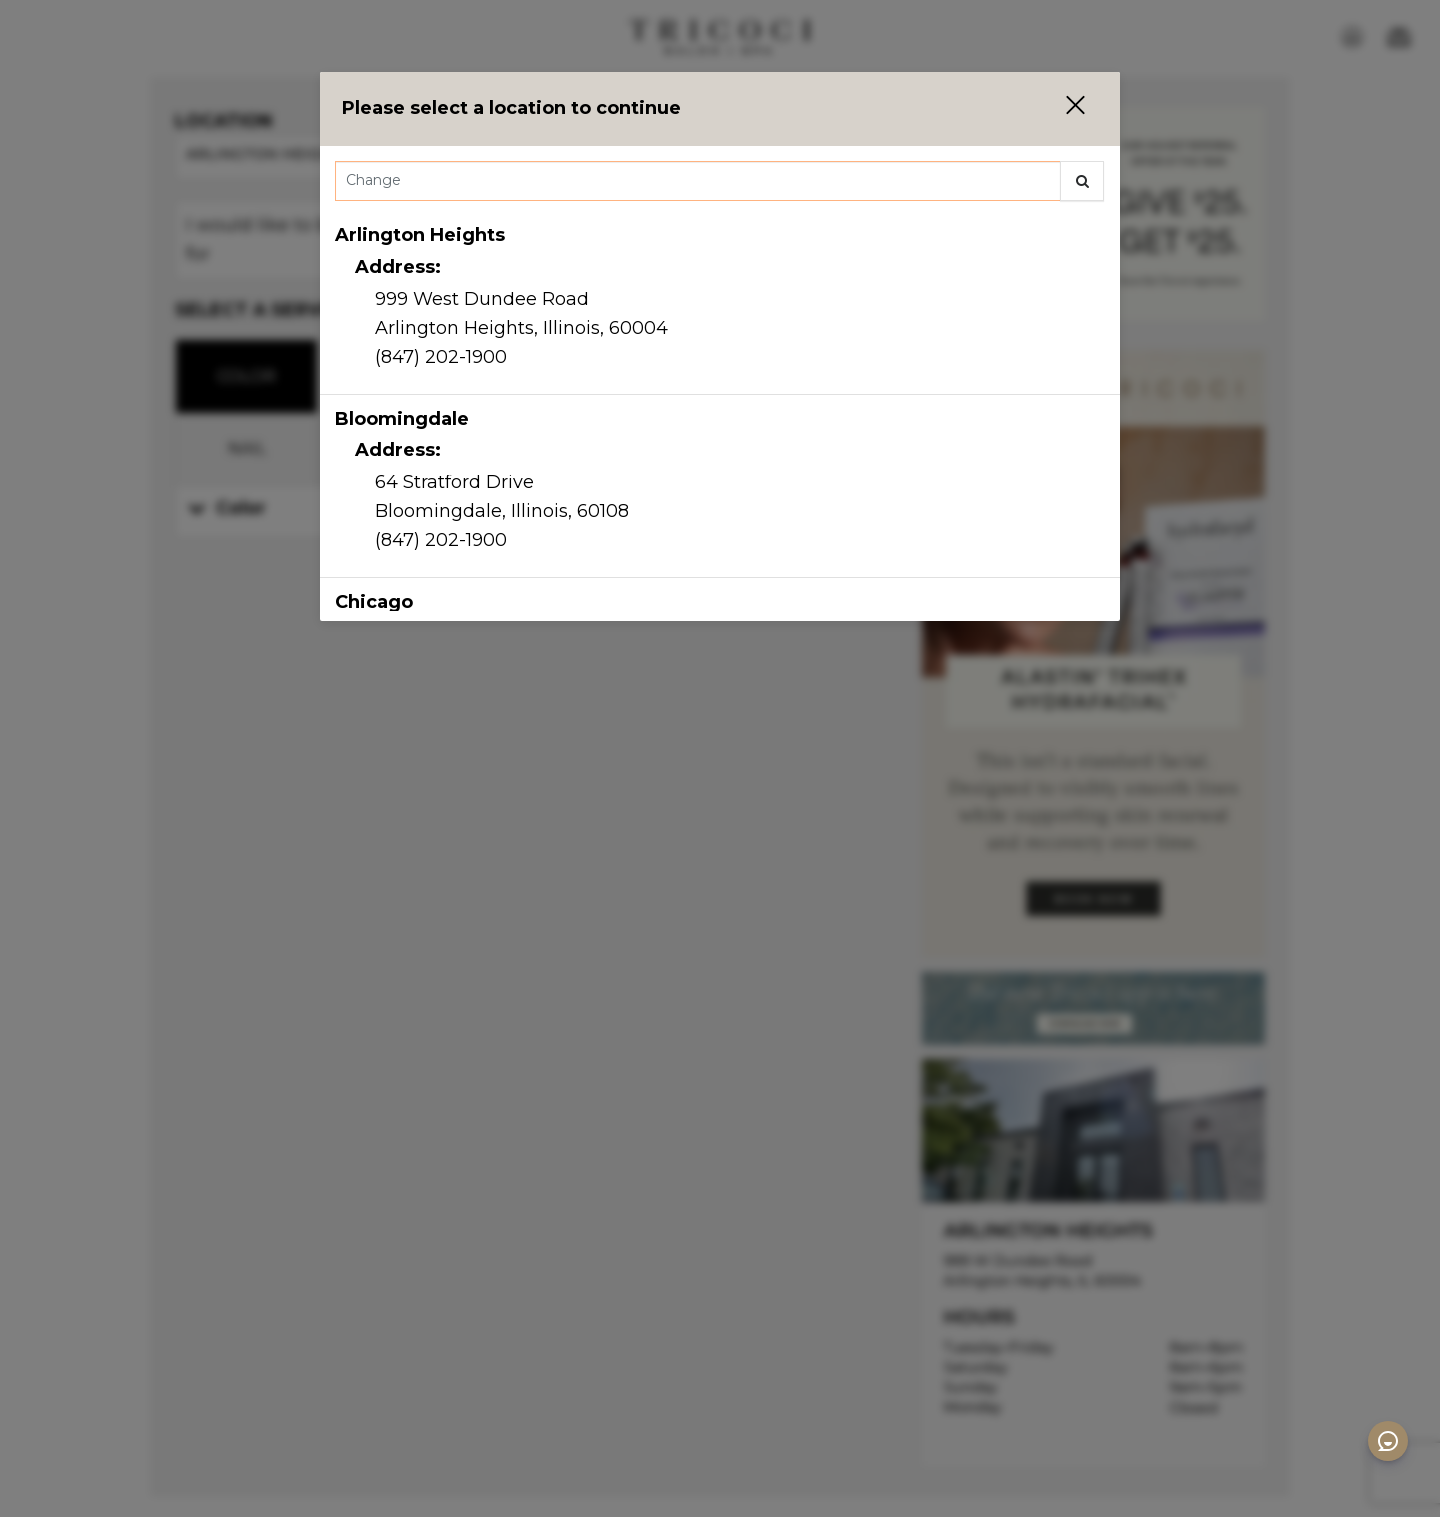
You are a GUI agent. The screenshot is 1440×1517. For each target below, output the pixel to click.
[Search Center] (698, 181)
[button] (1063, 108)
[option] (720, 303)
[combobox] (720, 186)
